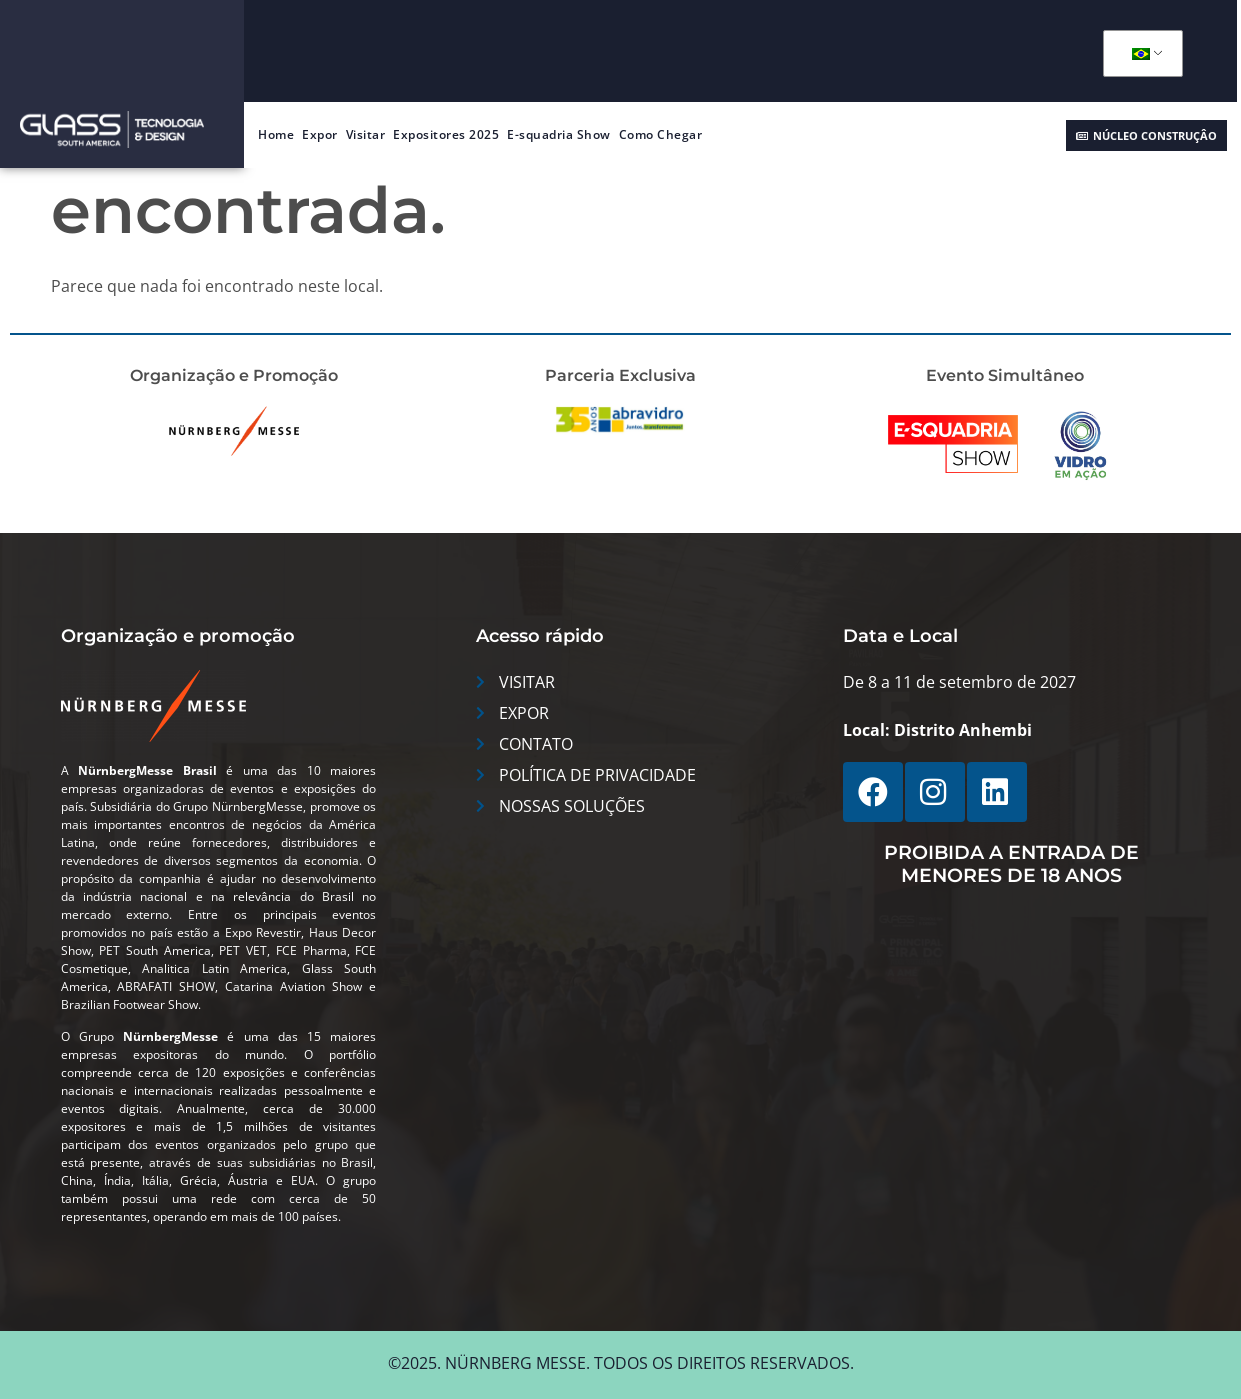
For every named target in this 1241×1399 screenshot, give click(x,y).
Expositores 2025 (446, 134)
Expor (320, 134)
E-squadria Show (559, 134)
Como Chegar (661, 134)
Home (276, 134)
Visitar (366, 134)
